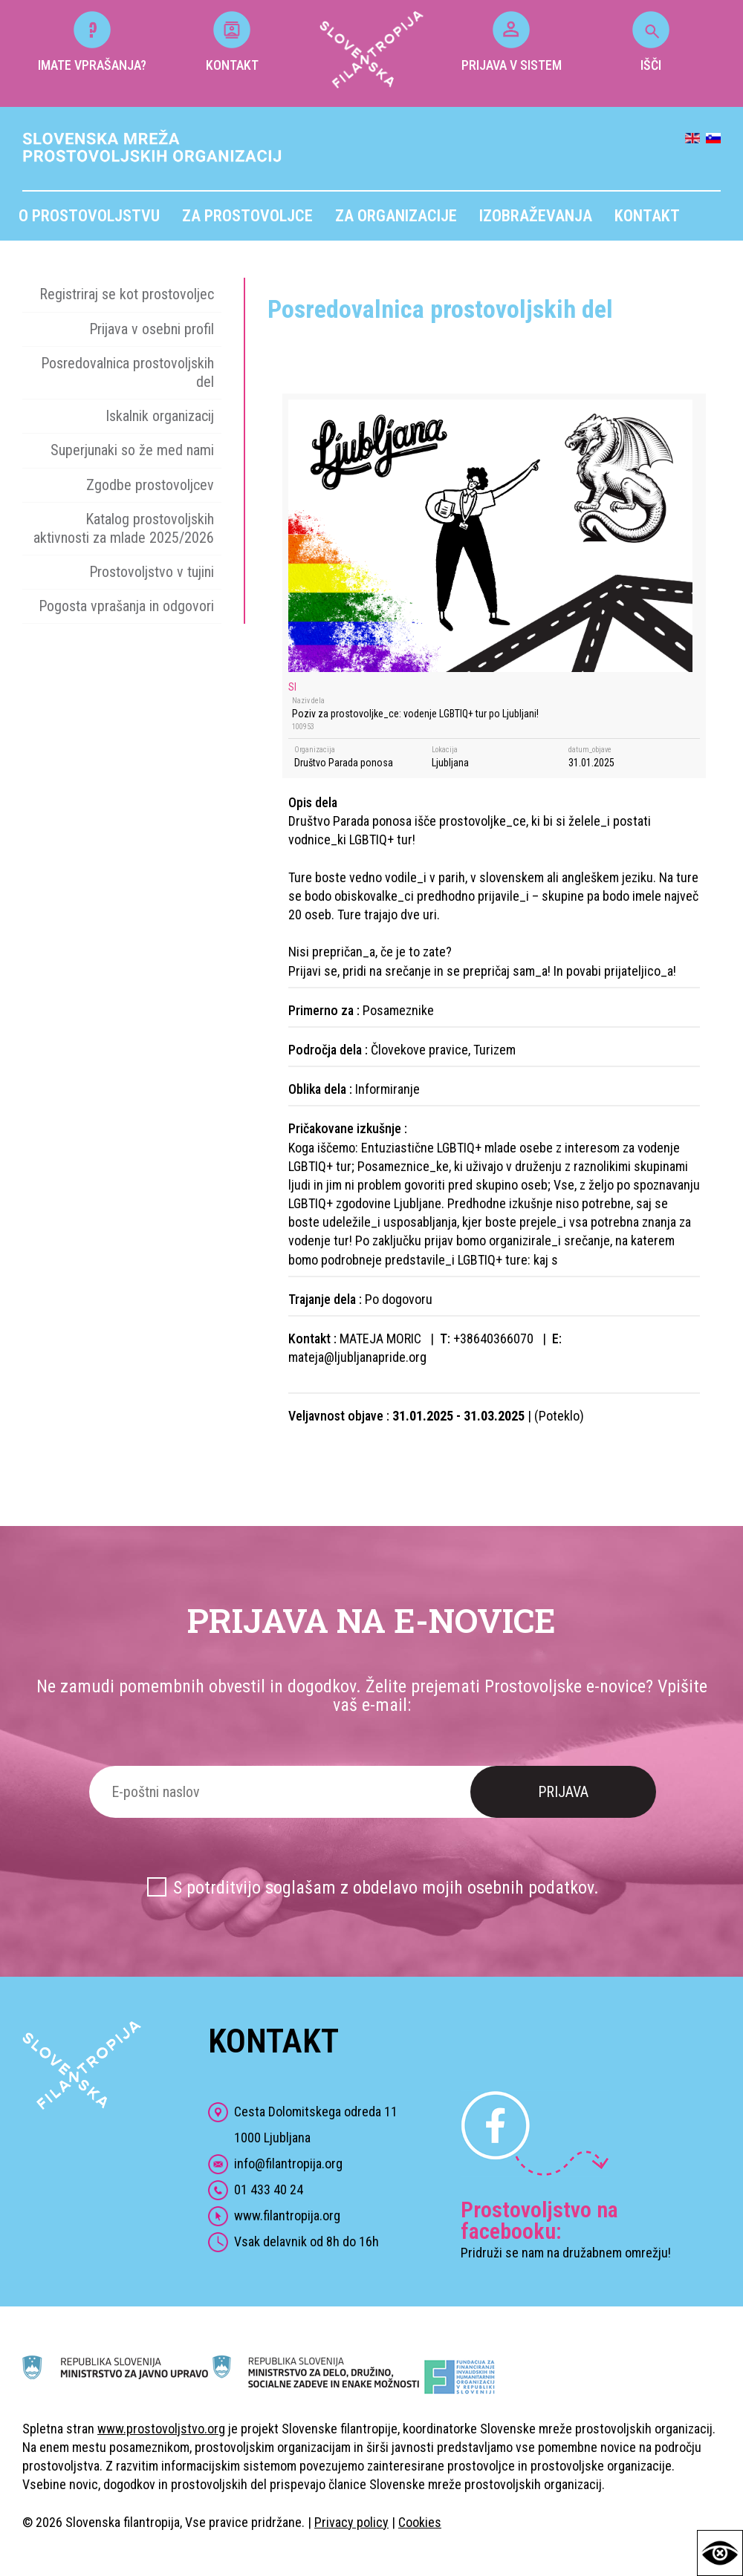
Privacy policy (351, 2522)
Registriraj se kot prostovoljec (126, 294)
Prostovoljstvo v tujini (151, 572)
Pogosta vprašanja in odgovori (126, 606)
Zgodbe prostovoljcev (150, 485)
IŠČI (650, 42)
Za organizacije (396, 215)
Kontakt (647, 215)
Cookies (419, 2522)
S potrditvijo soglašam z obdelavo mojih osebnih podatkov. (386, 1887)
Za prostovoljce (247, 215)
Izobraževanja (535, 215)
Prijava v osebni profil (151, 329)
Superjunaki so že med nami (132, 450)
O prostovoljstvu (89, 215)
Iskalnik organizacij (160, 416)
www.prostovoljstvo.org (161, 2428)
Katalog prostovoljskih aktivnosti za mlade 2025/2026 (123, 528)
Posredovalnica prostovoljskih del (127, 372)
